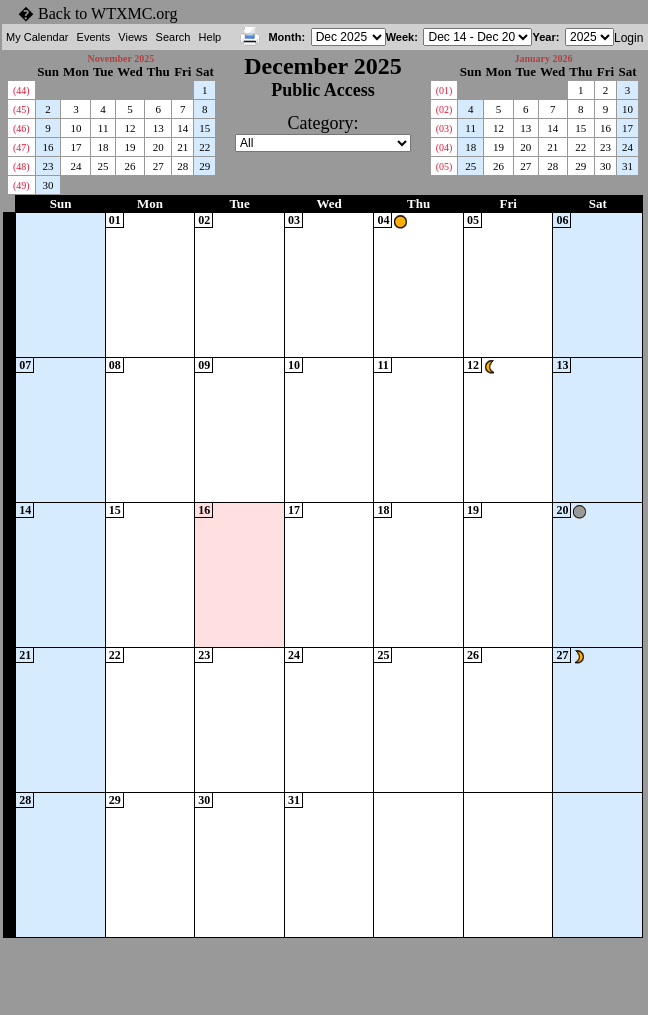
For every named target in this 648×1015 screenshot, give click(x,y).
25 (103, 166)
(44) (21, 90)
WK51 (9, 574)
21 (182, 147)
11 (103, 128)
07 (25, 365)
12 (130, 128)
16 (48, 147)
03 (294, 220)
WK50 (9, 429)
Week (400, 37)
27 (158, 166)
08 (115, 365)
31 (627, 166)
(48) (21, 166)
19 (130, 147)
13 (158, 128)
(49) (21, 185)
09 (204, 365)
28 (182, 166)
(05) (444, 166)
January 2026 (543, 58)
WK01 (9, 864)
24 (75, 166)
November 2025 (120, 58)
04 (383, 220)
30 (48, 185)
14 (182, 128)
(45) (21, 109)
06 (562, 220)
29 (204, 166)
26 (130, 166)
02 (204, 220)
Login (628, 38)
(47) (21, 147)
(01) (444, 90)
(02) (444, 109)
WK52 (9, 719)
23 (48, 166)
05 (473, 220)
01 (115, 220)
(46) (21, 128)
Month (284, 37)
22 (204, 147)
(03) (444, 128)
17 (75, 147)
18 (103, 147)
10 (75, 128)
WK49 (9, 284)
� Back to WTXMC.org (97, 13)
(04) (444, 147)
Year (543, 37)
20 (158, 147)
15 (204, 128)
